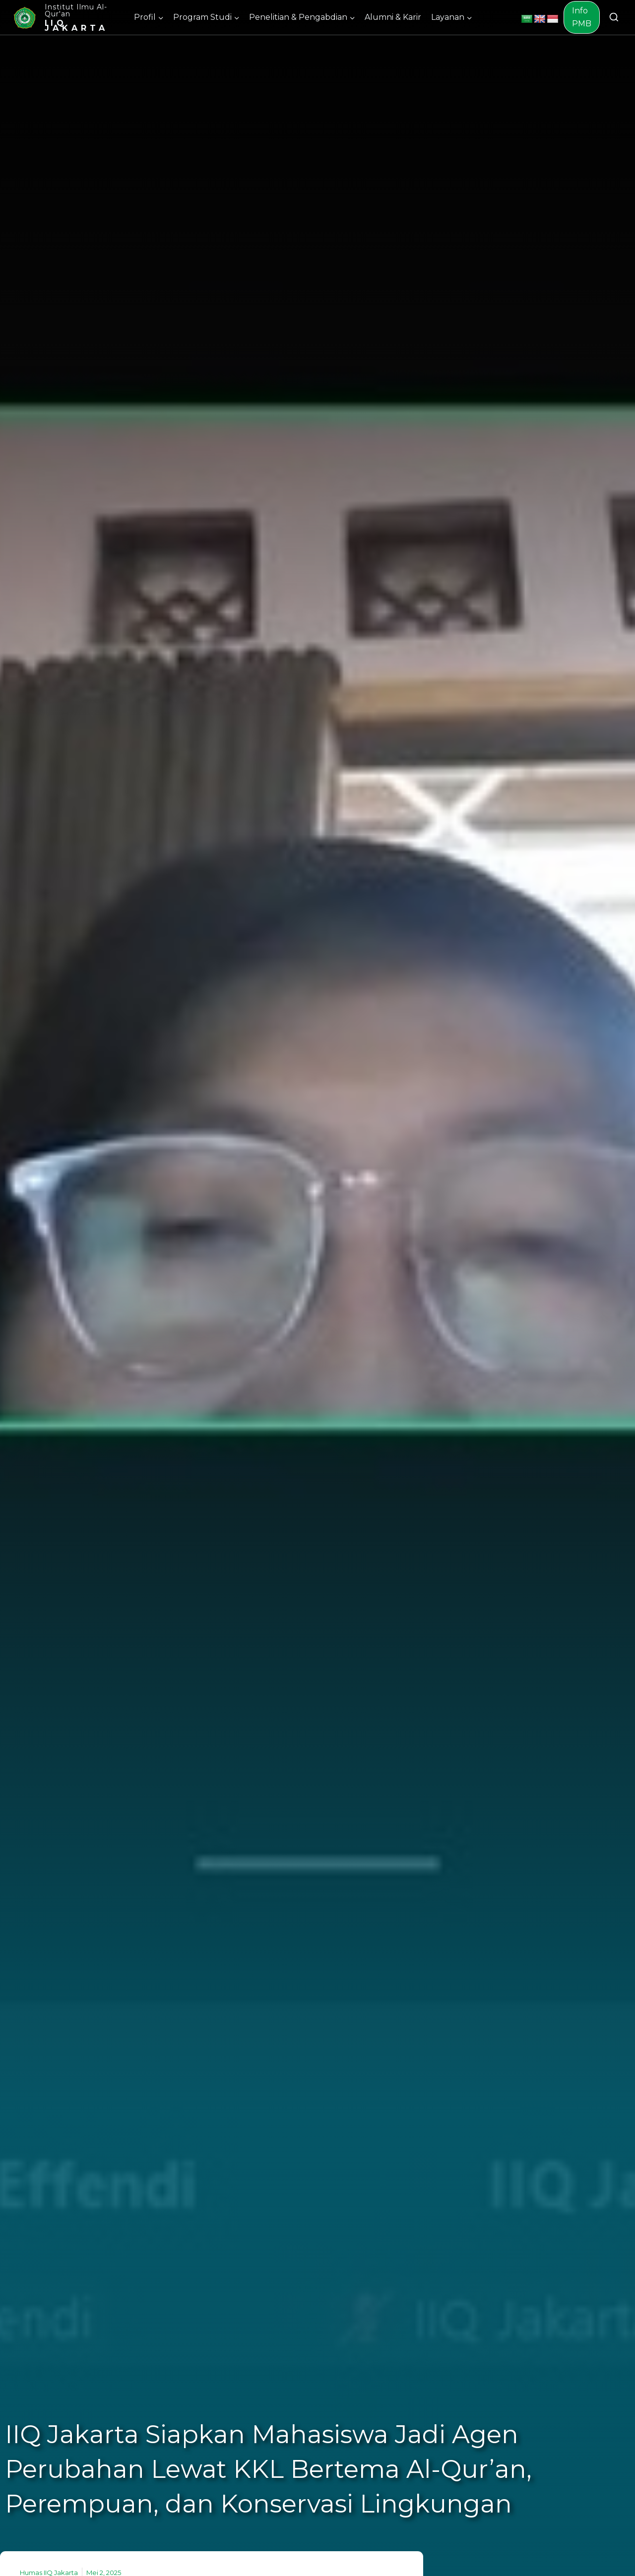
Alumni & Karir (393, 17)
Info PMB (581, 17)
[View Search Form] (614, 17)
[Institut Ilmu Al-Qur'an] (68, 17)
